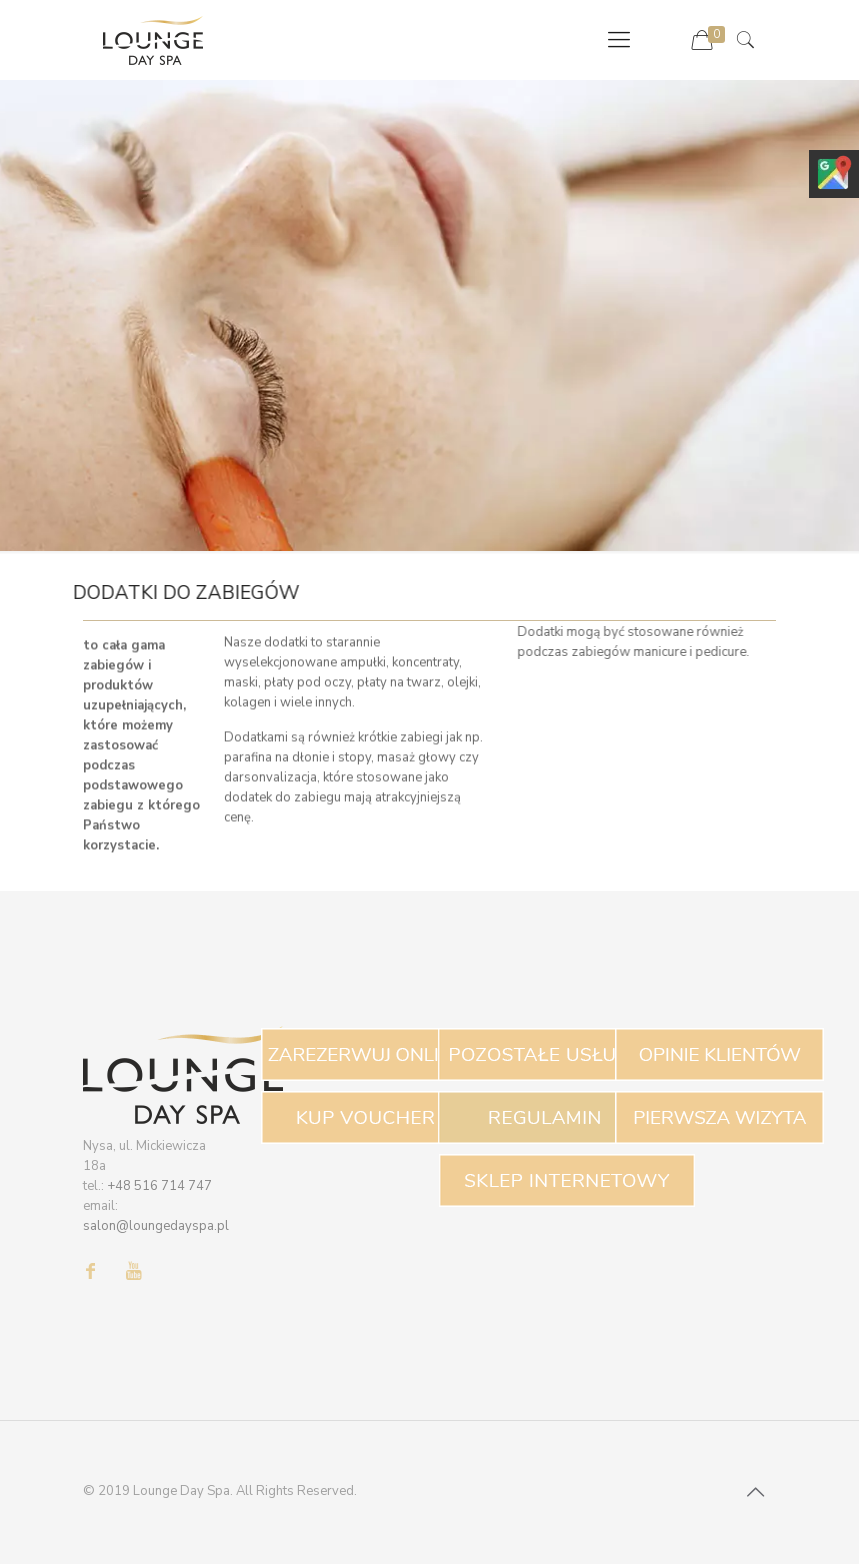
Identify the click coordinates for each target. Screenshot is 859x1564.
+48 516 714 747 (159, 1186)
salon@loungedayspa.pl (156, 1226)
